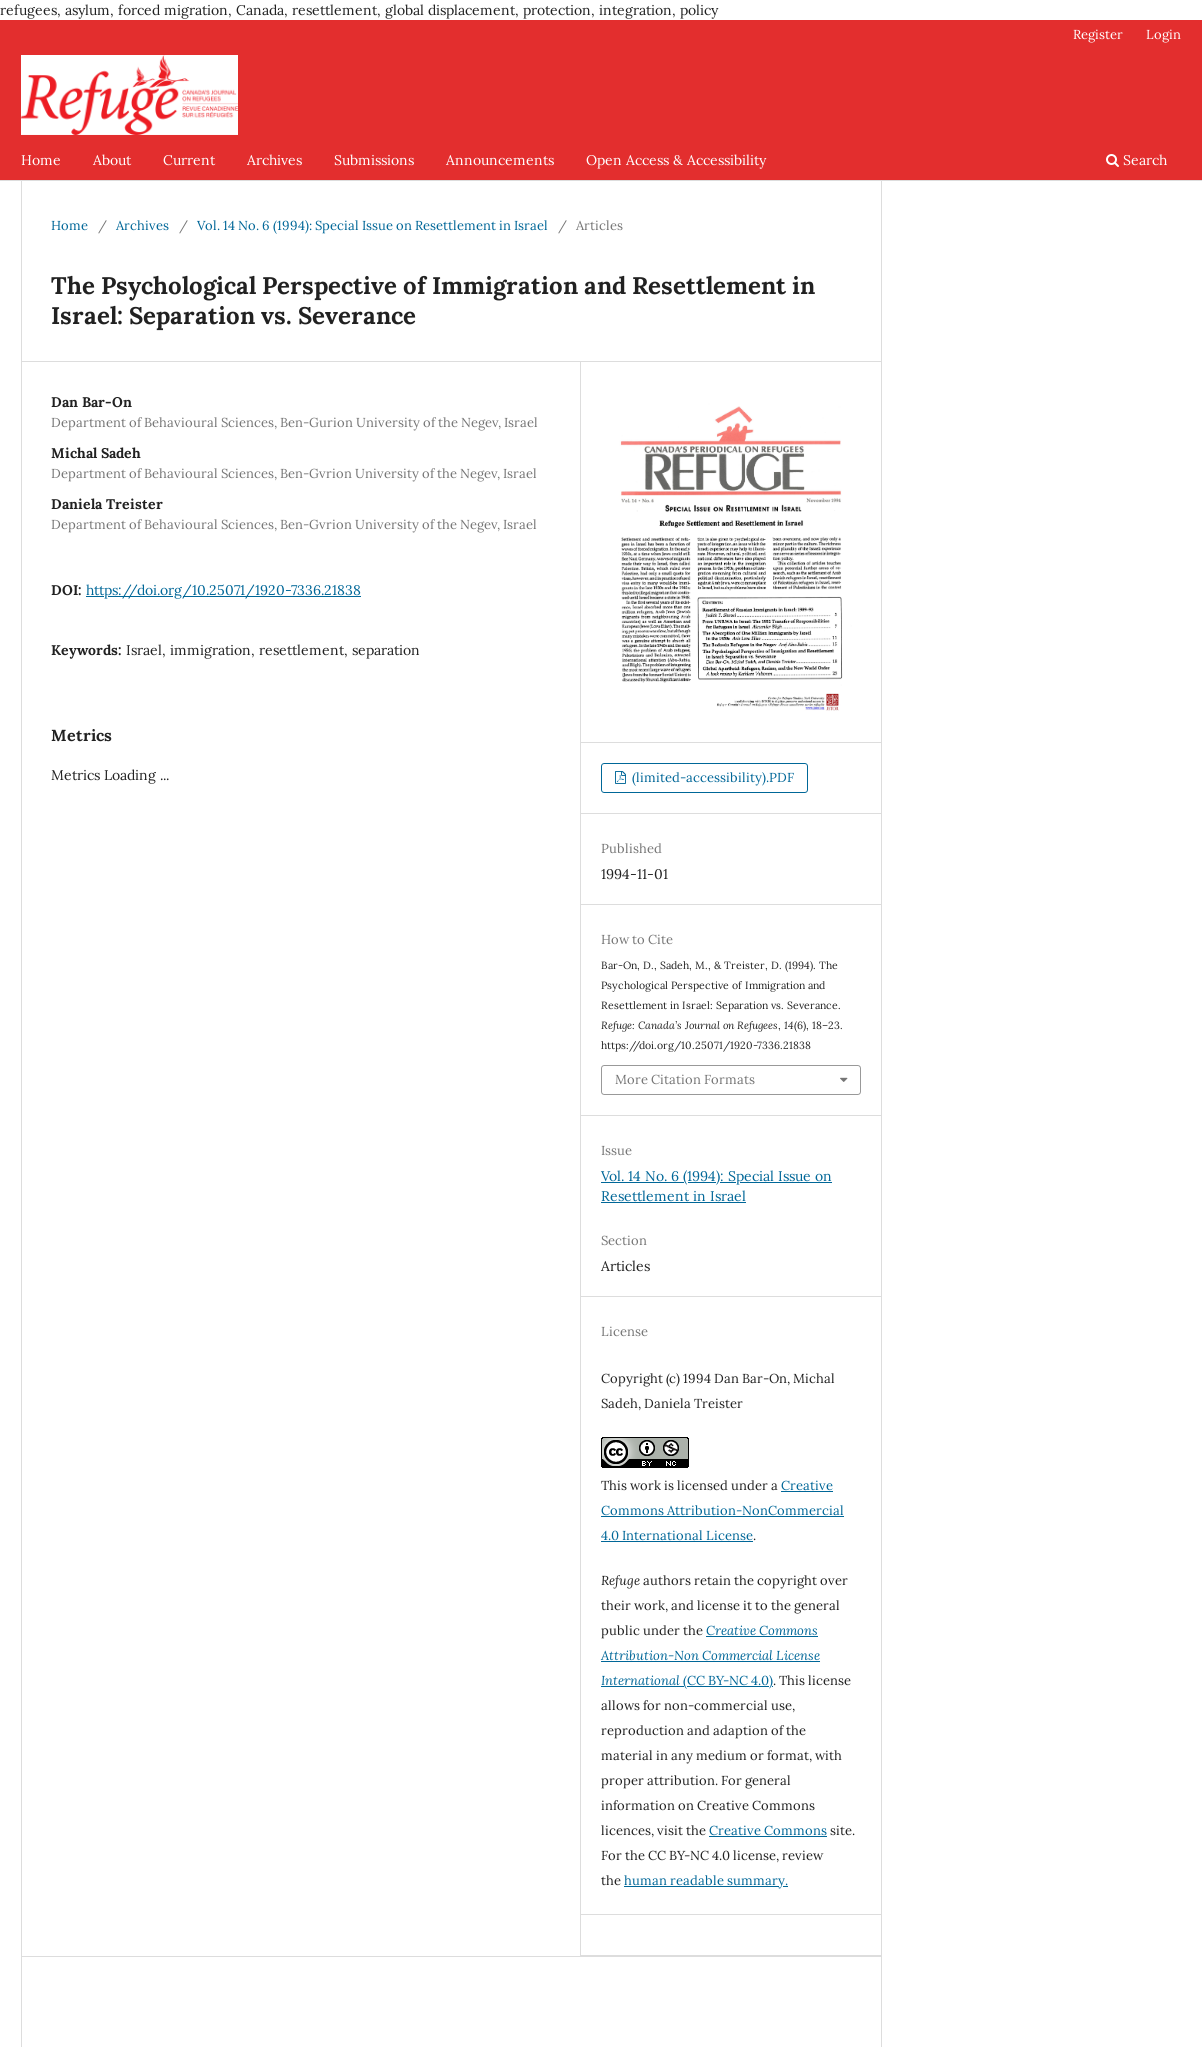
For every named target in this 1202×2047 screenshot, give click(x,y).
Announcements (500, 160)
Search (1136, 160)
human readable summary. (706, 1880)
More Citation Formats (685, 1079)
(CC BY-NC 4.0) (710, 1655)
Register (1098, 34)
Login (1163, 34)
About (112, 160)
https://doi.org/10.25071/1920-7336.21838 (223, 590)
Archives (274, 160)
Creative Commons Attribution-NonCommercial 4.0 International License (722, 1510)
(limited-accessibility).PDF (711, 777)
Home (41, 160)
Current (189, 160)
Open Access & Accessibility (676, 160)
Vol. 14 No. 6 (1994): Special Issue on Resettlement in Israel (372, 225)
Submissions (374, 160)
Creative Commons (768, 1830)
